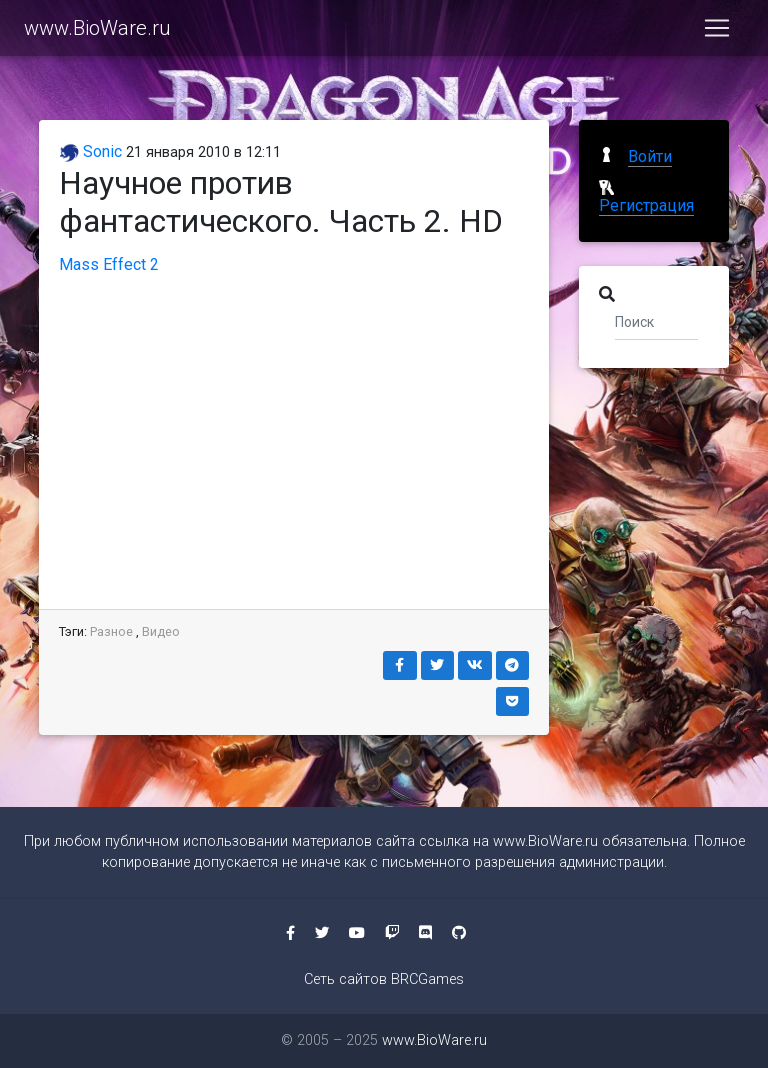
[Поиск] (656, 321)
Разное (111, 631)
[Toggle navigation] (717, 32)
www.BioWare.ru (97, 32)
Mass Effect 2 (109, 264)
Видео (161, 631)
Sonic (90, 151)
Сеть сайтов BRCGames (384, 979)
